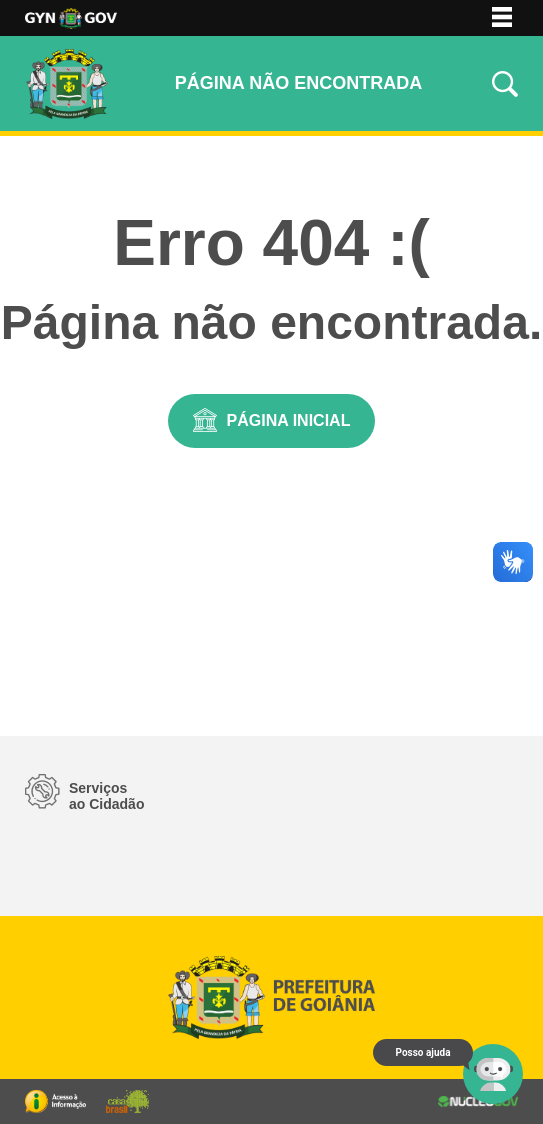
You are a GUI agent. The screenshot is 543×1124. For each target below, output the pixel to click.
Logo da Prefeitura (71, 18)
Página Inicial (289, 420)
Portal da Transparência (55, 1101)
